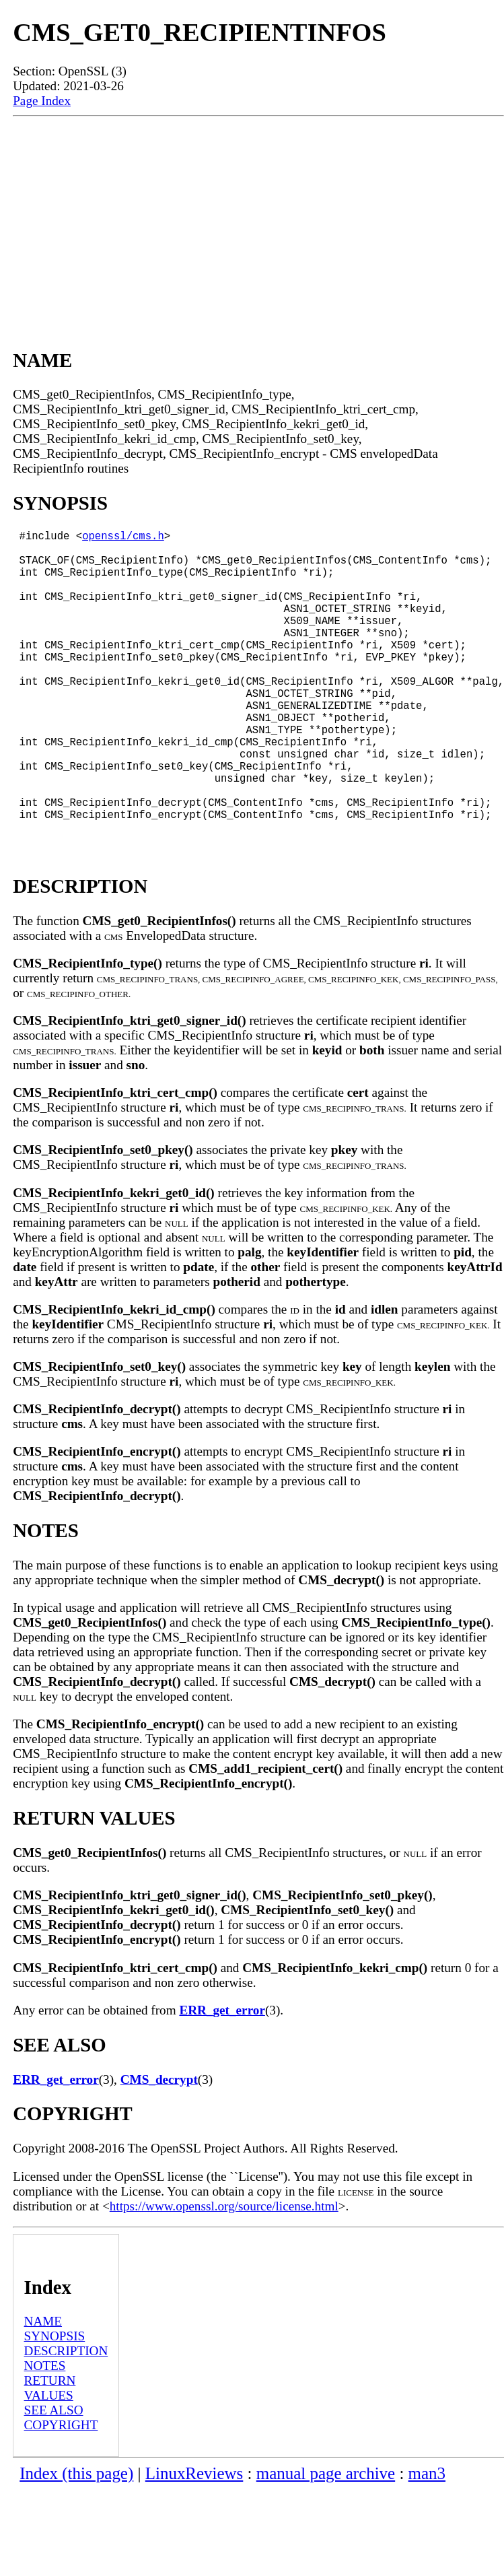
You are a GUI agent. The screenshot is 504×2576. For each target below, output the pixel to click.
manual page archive (325, 2541)
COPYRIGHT (61, 2492)
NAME (43, 2388)
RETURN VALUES (50, 2455)
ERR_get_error (222, 2077)
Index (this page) (76, 2541)
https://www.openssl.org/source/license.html (224, 2273)
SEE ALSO (53, 2477)
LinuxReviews (194, 2541)
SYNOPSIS (54, 2403)
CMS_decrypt (159, 2147)
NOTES (45, 2433)
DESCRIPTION (66, 2418)
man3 (426, 2541)
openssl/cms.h (123, 538)
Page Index (42, 101)
